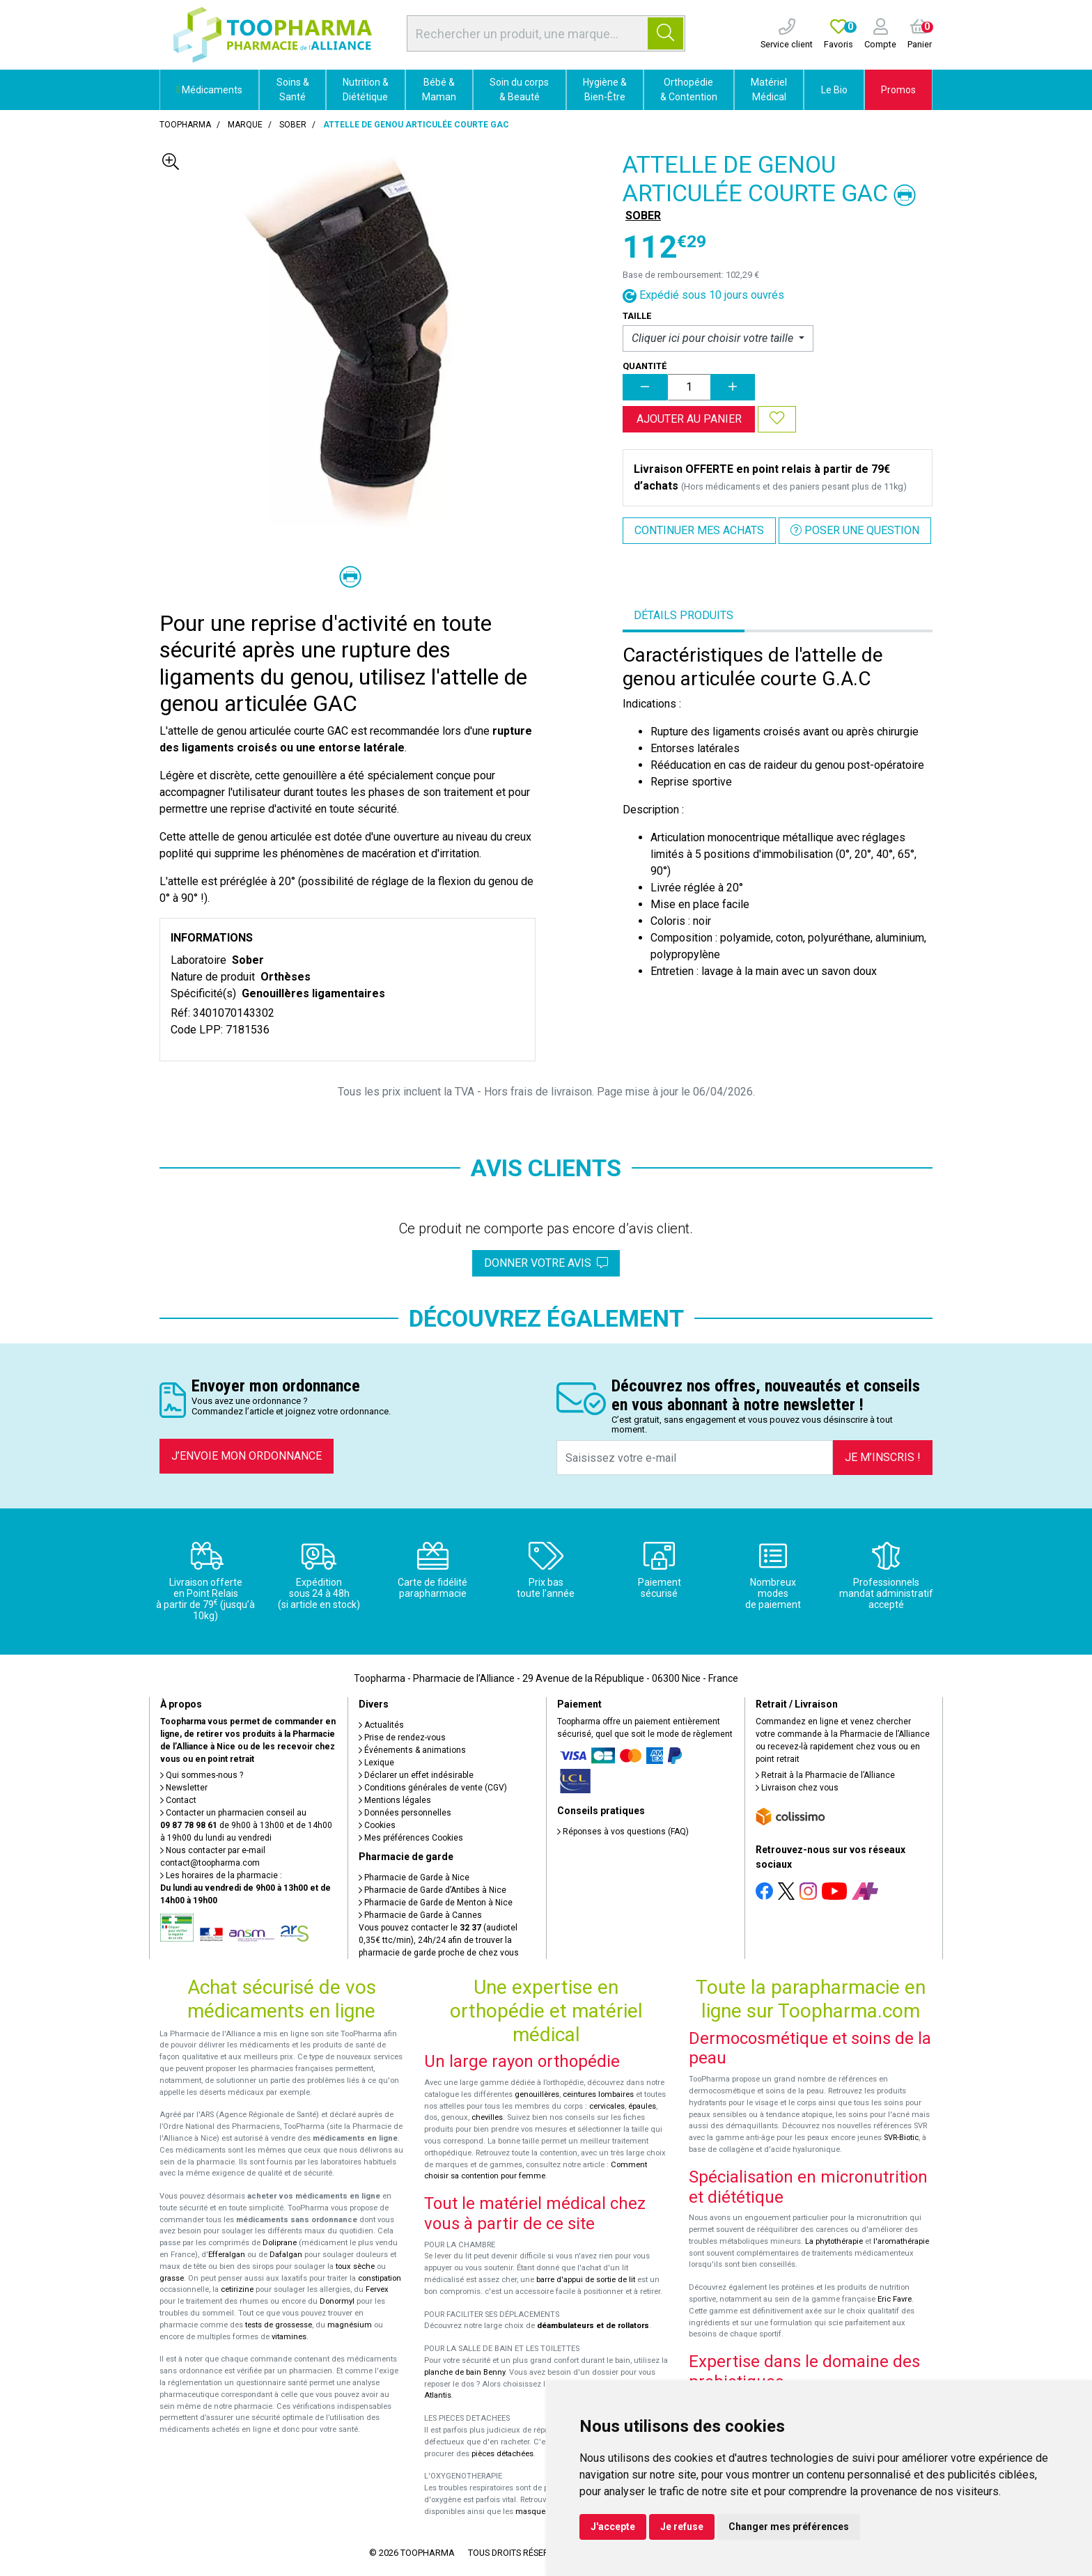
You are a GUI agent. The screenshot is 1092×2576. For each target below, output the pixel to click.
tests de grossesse (278, 2324)
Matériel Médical (769, 89)
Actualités (381, 1725)
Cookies (377, 1825)
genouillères (537, 2094)
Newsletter (184, 1788)
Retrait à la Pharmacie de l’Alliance (825, 1775)
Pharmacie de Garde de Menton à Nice (436, 1902)
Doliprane (280, 2242)
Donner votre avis (546, 1263)
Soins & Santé (292, 89)
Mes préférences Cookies (411, 1838)
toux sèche (355, 2266)
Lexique (376, 1762)
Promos (898, 89)
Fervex (377, 2289)
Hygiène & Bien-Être (605, 89)
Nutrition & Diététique (366, 89)
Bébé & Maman (439, 89)
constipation (379, 2278)
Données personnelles (405, 1813)
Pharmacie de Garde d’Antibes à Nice (432, 1890)
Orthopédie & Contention (688, 89)
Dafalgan (286, 2254)
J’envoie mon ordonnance (246, 1455)
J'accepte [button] (613, 2526)
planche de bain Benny (464, 2372)
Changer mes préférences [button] (788, 2526)
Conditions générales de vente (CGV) (433, 1788)
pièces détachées (502, 2453)
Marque (245, 125)
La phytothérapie (834, 2241)
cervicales (607, 2106)
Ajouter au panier (689, 419)
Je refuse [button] (681, 2526)
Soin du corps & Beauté (519, 89)
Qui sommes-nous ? (201, 1775)
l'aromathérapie (901, 2241)
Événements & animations (412, 1750)
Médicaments (209, 89)
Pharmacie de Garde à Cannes (420, 1915)
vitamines (289, 2336)
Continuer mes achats (699, 530)
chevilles (487, 2117)
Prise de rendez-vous (402, 1737)
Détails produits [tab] (683, 615)
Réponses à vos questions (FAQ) (623, 1831)
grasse (171, 2278)
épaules (642, 2106)
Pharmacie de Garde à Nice (414, 1877)
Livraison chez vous (797, 1788)
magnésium (349, 2324)
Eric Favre (895, 2299)
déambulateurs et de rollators (593, 2325)
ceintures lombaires (598, 2094)
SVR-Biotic (901, 2137)
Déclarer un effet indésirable (416, 1775)
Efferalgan (226, 2254)
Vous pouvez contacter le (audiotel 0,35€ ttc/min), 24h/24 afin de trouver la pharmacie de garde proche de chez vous (439, 1940)
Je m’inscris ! (883, 1457)
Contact (178, 1800)
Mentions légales (395, 1800)
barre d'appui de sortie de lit (585, 2279)
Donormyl (337, 2301)
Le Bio (834, 89)
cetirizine (237, 2289)
